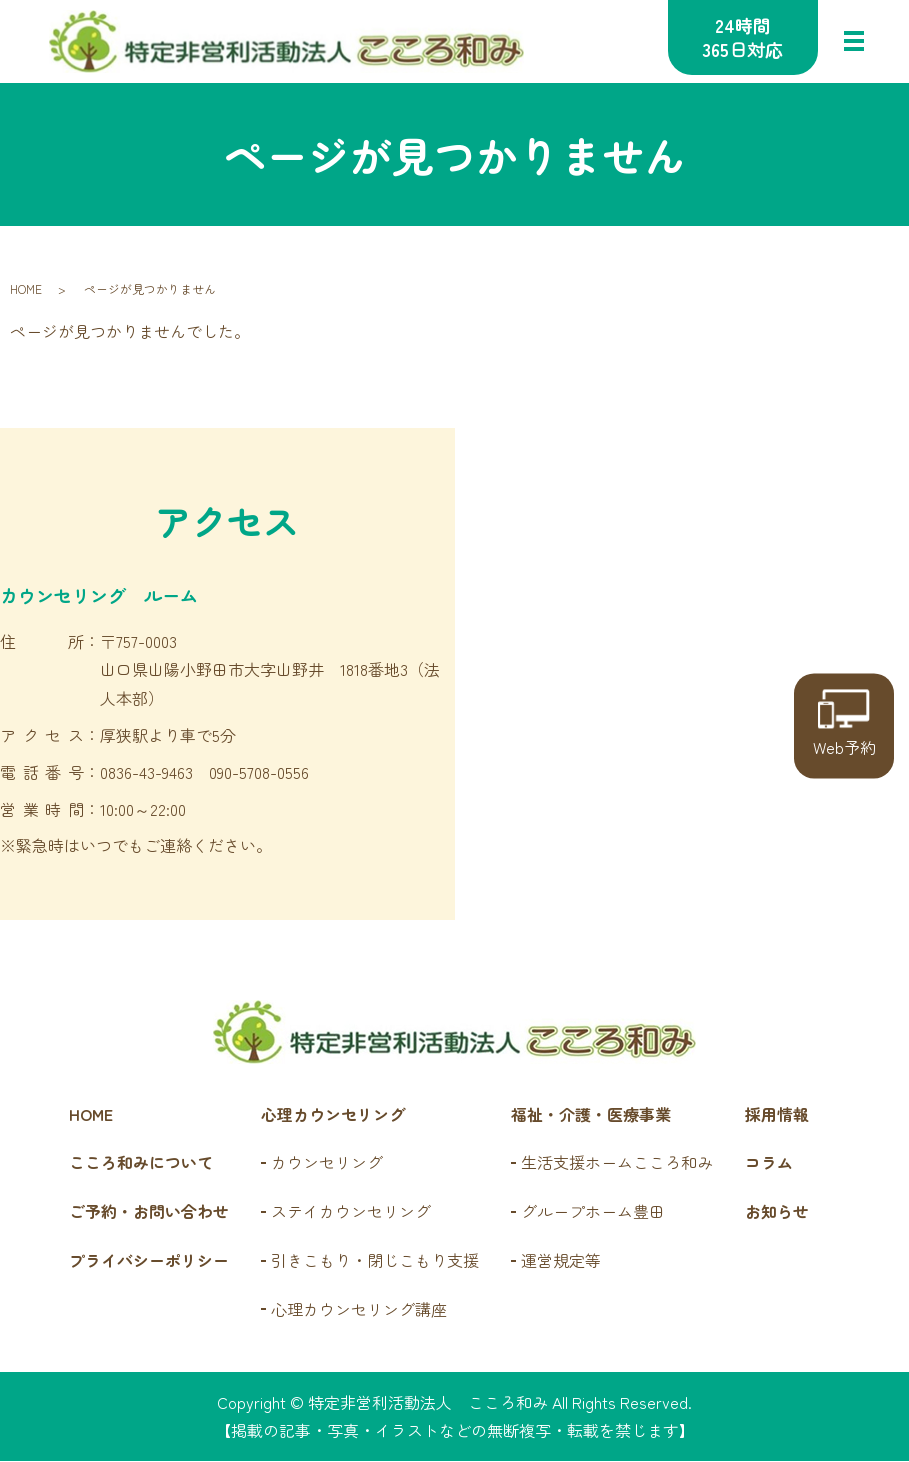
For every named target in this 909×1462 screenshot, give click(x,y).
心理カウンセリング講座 (359, 1310)
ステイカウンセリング (351, 1212)
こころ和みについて (141, 1164)
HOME (26, 289)
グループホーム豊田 (593, 1212)
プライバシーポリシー (149, 1261)
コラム (769, 1164)
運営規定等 (561, 1261)
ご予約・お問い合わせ (149, 1212)
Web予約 (844, 724)
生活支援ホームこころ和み (617, 1164)
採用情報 (777, 1115)
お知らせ (777, 1212)
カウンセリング (327, 1164)
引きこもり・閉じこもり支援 (375, 1261)
